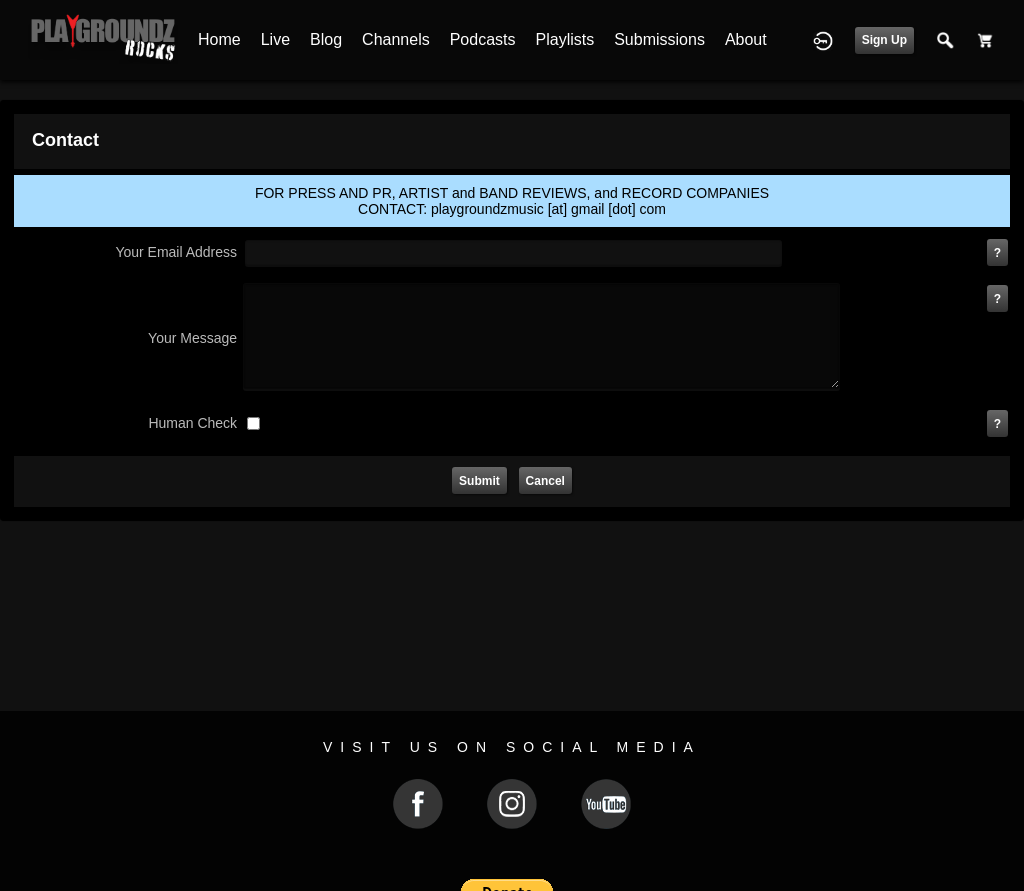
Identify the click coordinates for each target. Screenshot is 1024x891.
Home (219, 39)
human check (192, 423)
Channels (396, 39)
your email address (176, 252)
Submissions (659, 39)
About (746, 39)
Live (275, 39)
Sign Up (884, 40)
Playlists (565, 39)
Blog (326, 39)
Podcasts (483, 39)
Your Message (192, 338)
